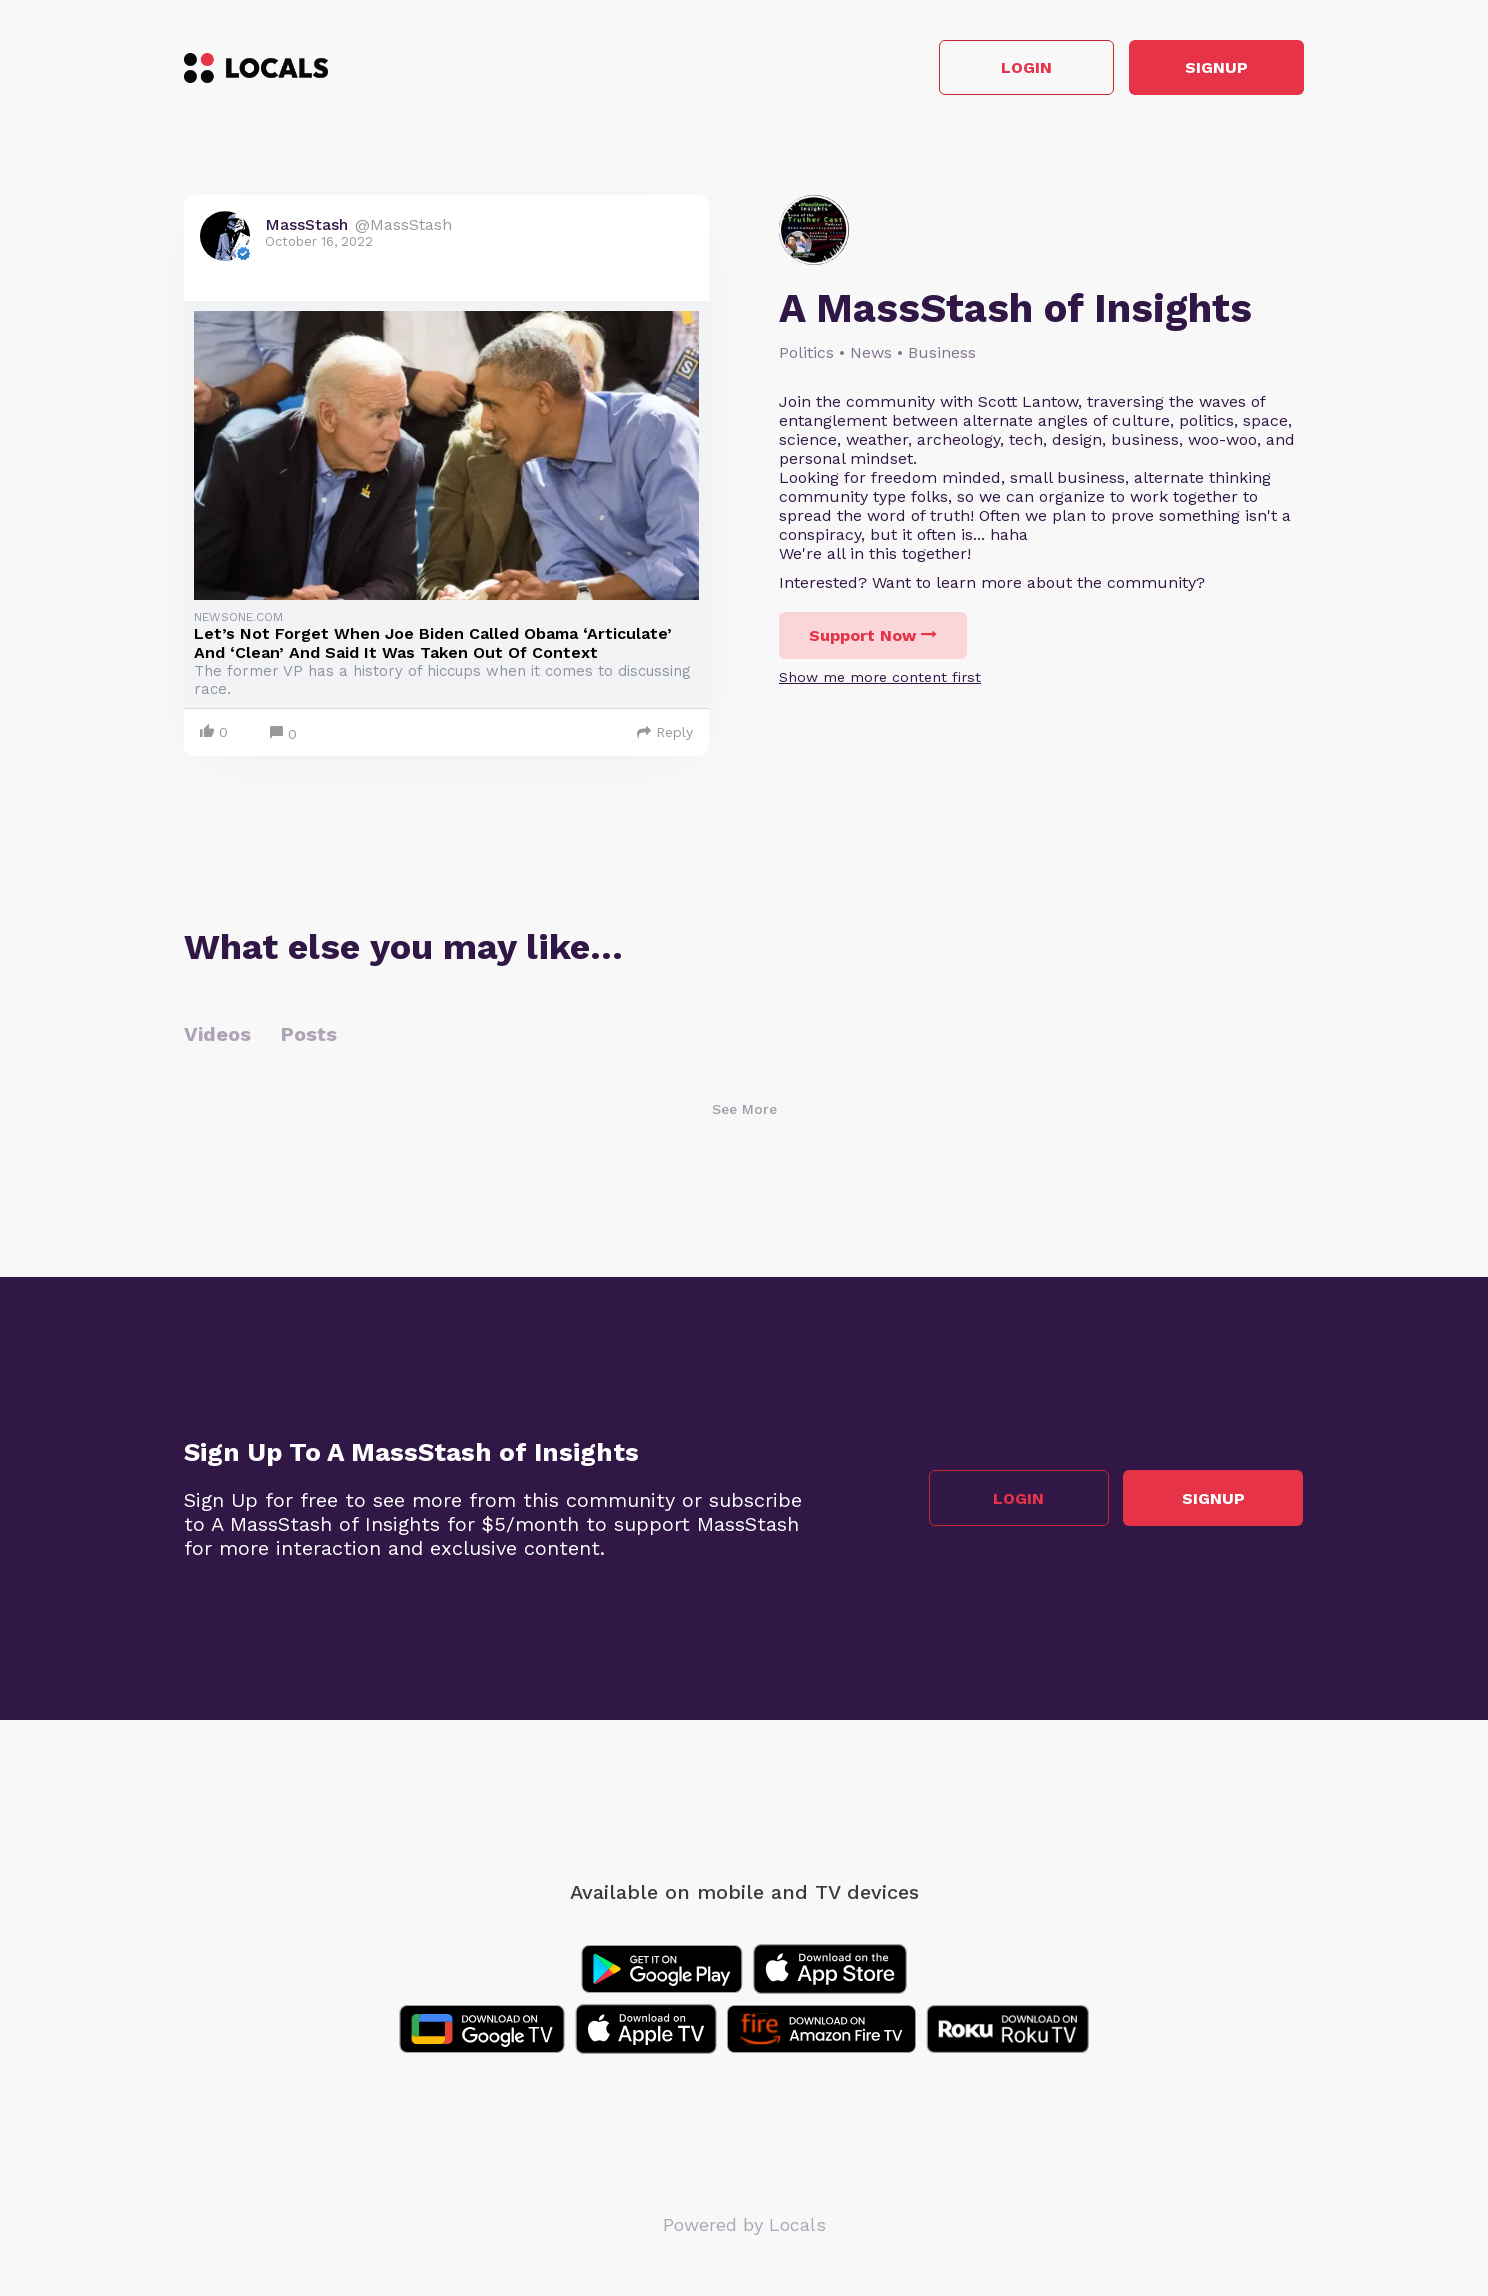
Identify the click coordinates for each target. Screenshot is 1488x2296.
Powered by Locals (744, 2225)
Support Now (873, 636)
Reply (665, 733)
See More (744, 1110)
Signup (1214, 68)
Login (1019, 68)
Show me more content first (880, 678)
